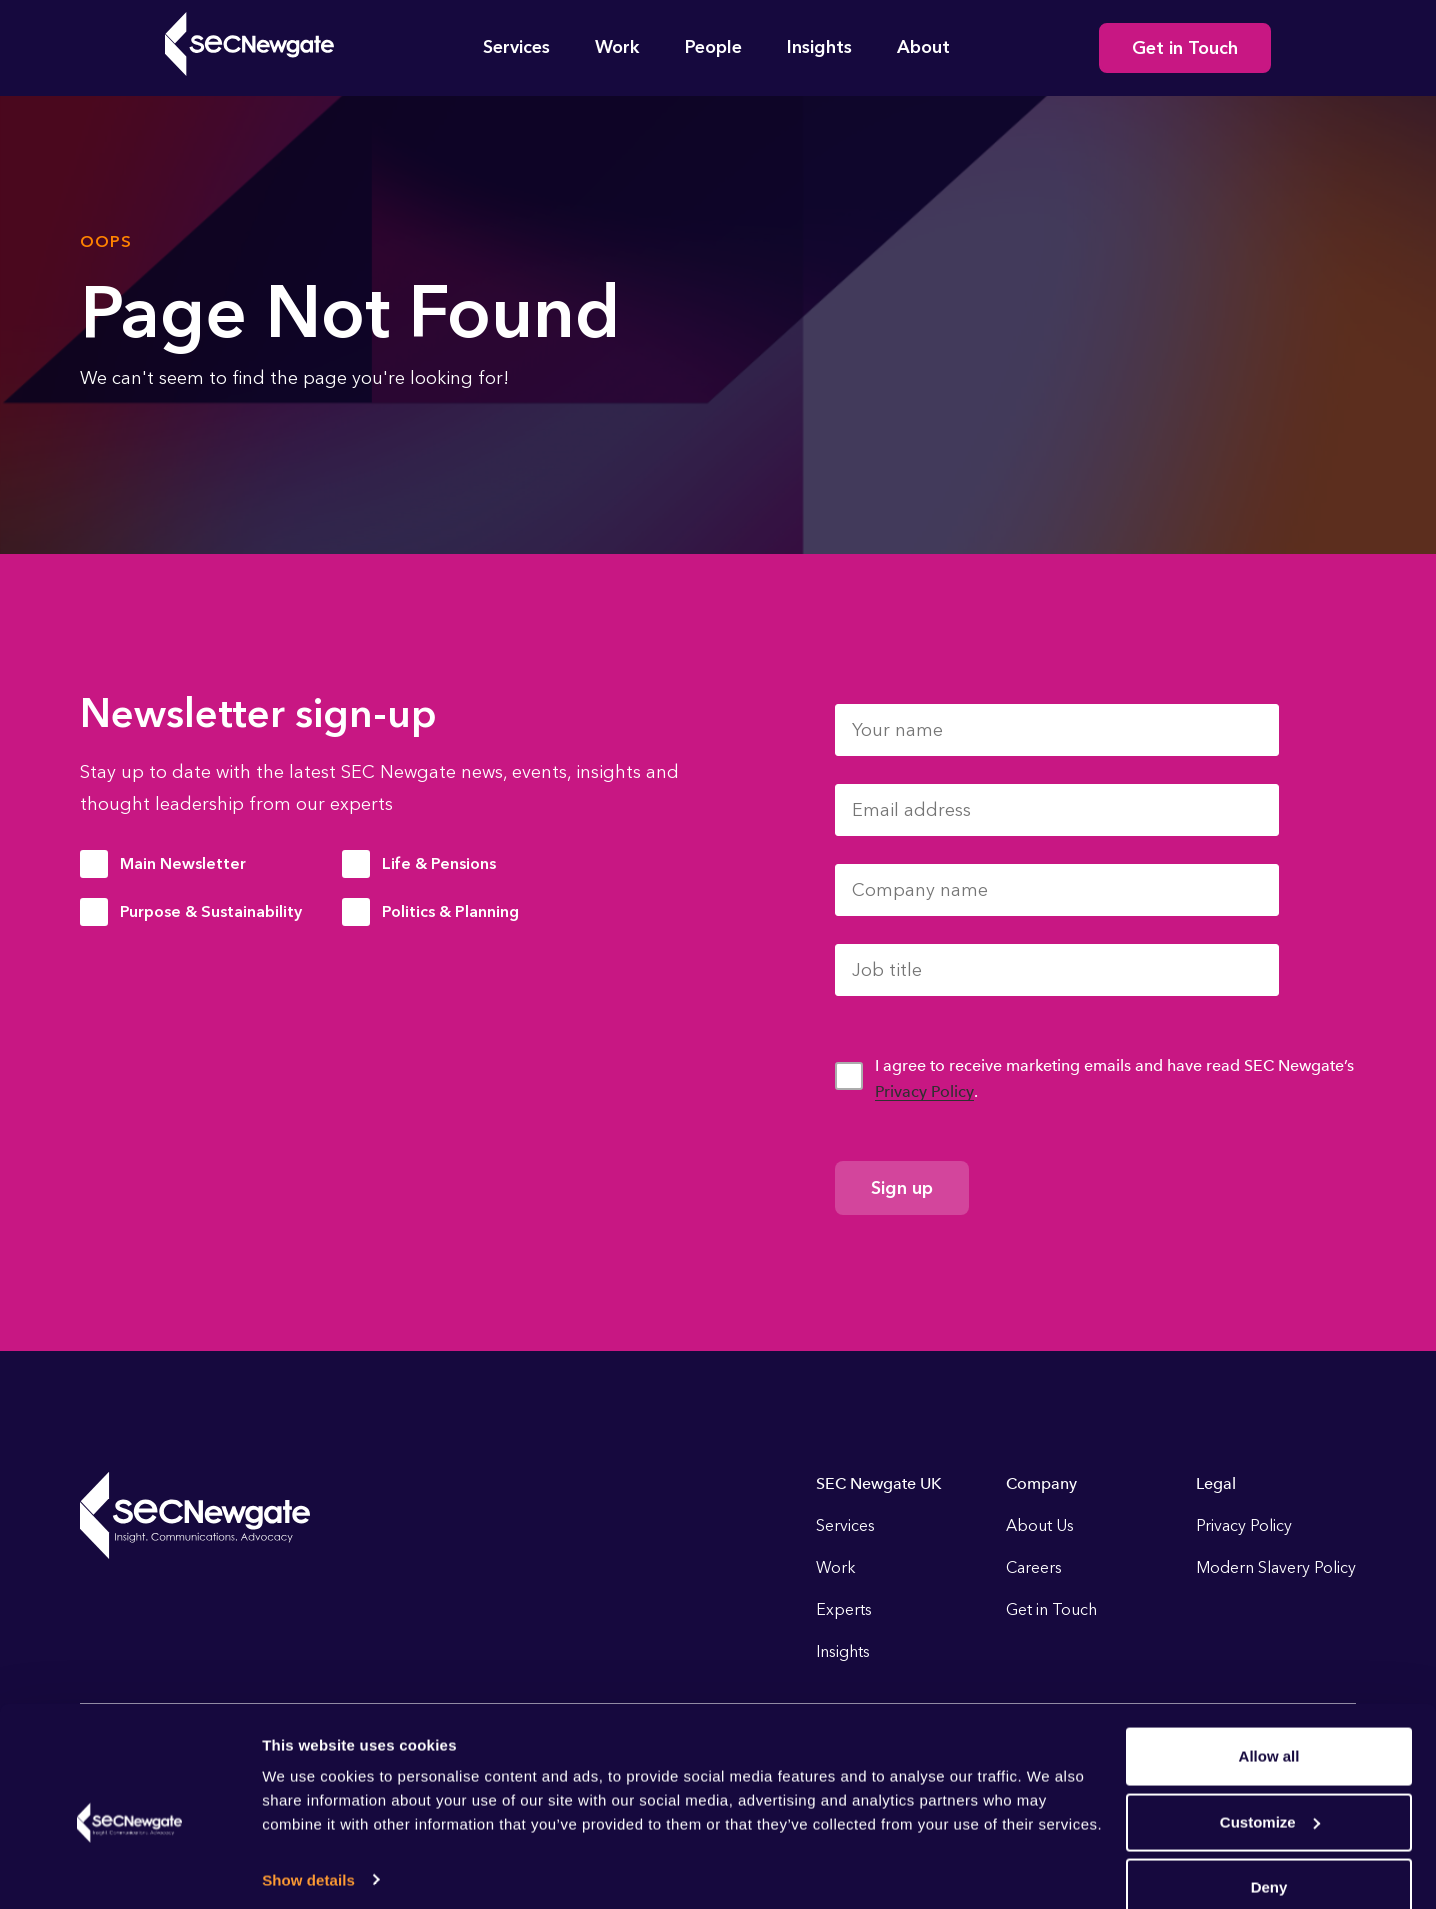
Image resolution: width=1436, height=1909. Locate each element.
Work (617, 47)
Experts (844, 1609)
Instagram (1228, 1756)
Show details (308, 1540)
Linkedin (1174, 1756)
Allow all (1269, 1417)
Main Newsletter (183, 863)
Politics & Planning (450, 911)
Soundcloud (1336, 1756)
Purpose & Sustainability (211, 911)
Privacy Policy (924, 1091)
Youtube (1282, 1756)
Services (516, 47)
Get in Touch (1185, 48)
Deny (1269, 1548)
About (923, 47)
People (713, 47)
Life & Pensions (439, 863)
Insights (819, 47)
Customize (1270, 1482)
